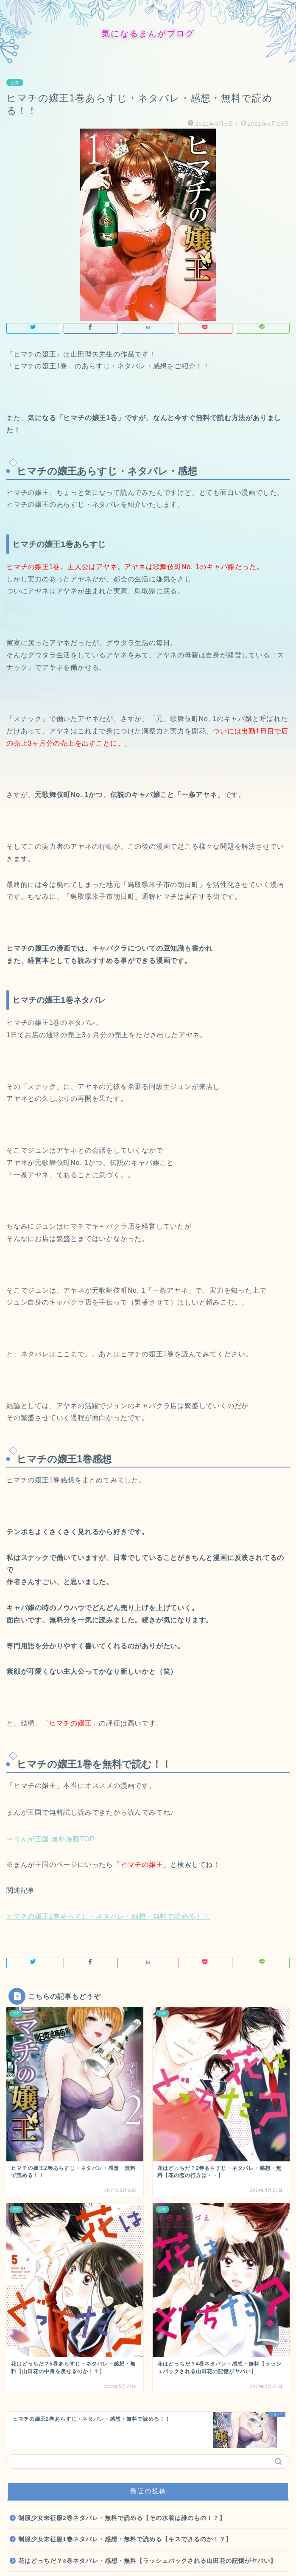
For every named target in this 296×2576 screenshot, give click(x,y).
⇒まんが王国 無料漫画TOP (50, 1839)
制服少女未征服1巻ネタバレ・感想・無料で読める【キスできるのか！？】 (125, 2539)
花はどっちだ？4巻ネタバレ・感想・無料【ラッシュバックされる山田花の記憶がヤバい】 (147, 2561)
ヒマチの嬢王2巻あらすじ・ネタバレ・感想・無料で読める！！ (108, 1916)
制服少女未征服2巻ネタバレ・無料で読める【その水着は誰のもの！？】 (122, 2518)
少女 (15, 82)
